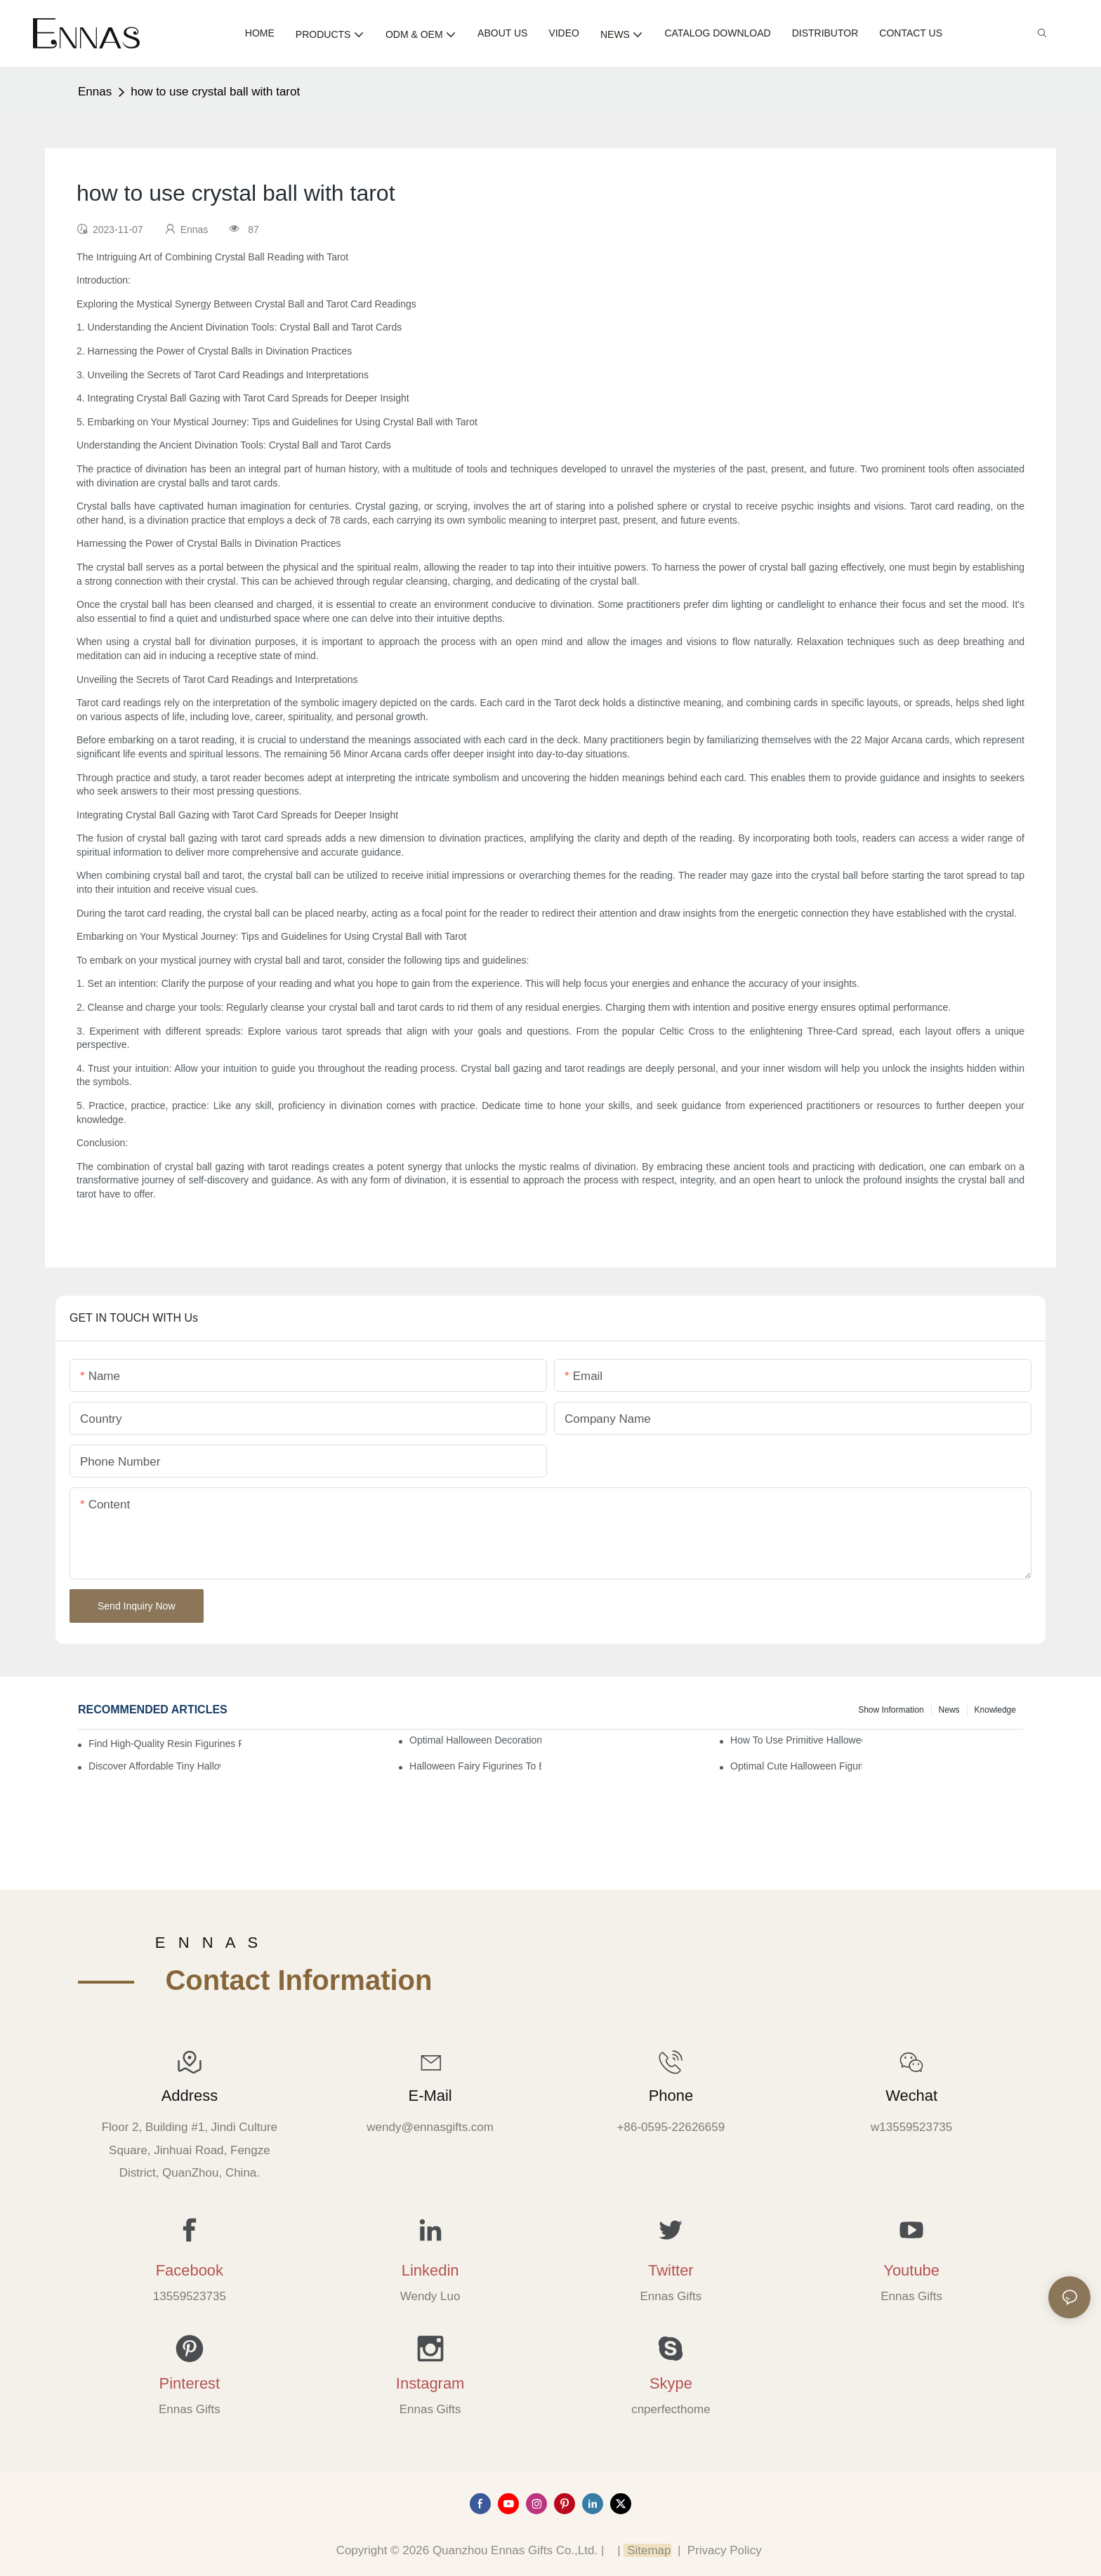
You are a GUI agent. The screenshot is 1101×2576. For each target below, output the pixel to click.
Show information (890, 1710)
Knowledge (995, 1710)
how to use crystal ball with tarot (215, 91)
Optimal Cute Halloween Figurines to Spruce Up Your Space (796, 1766)
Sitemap (647, 2550)
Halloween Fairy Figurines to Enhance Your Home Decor (475, 1766)
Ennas (95, 91)
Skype (671, 2383)
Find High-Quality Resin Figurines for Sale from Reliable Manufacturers (165, 1743)
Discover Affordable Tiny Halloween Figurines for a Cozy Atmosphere (154, 1766)
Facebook (189, 2270)
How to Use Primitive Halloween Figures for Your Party (796, 1740)
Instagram (430, 2383)
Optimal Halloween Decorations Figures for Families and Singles (475, 1740)
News (949, 1710)
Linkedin (430, 2270)
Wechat (911, 2095)
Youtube (911, 2270)
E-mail (430, 2095)
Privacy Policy (724, 2550)
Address (189, 2095)
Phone (671, 2095)
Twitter (671, 2270)
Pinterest (189, 2383)
